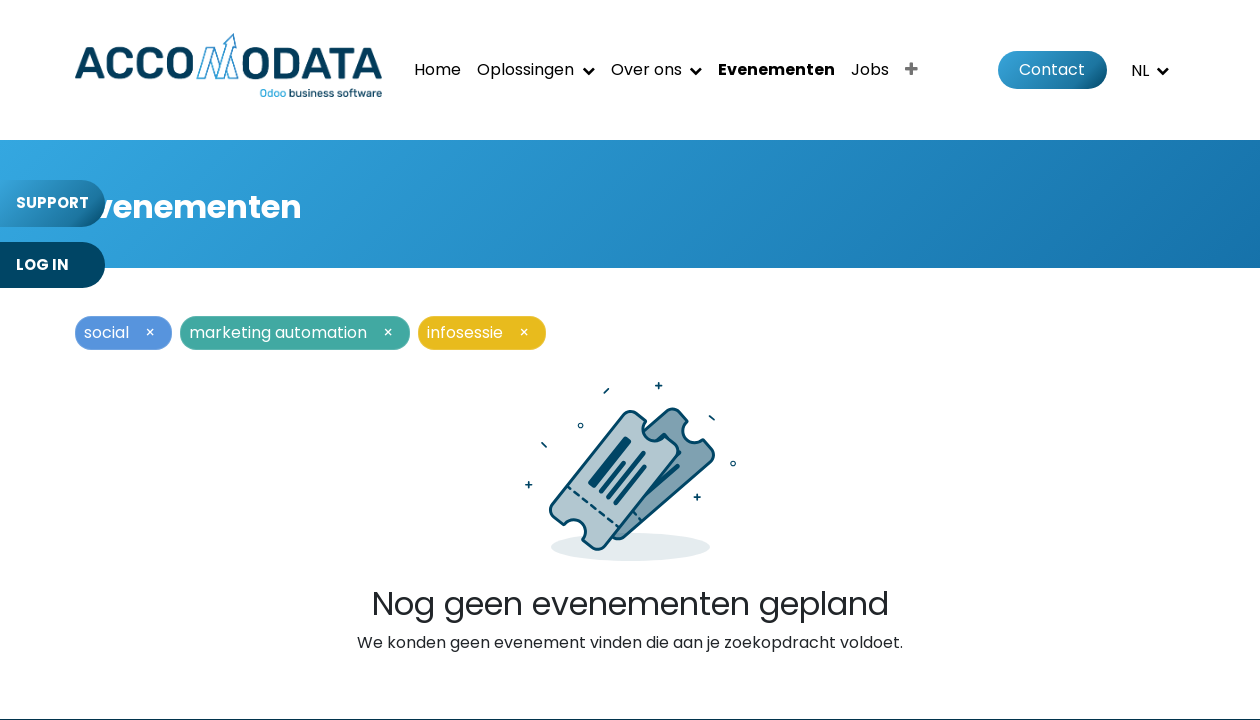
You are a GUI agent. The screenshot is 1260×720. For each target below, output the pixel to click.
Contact (1052, 69)
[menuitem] (437, 70)
